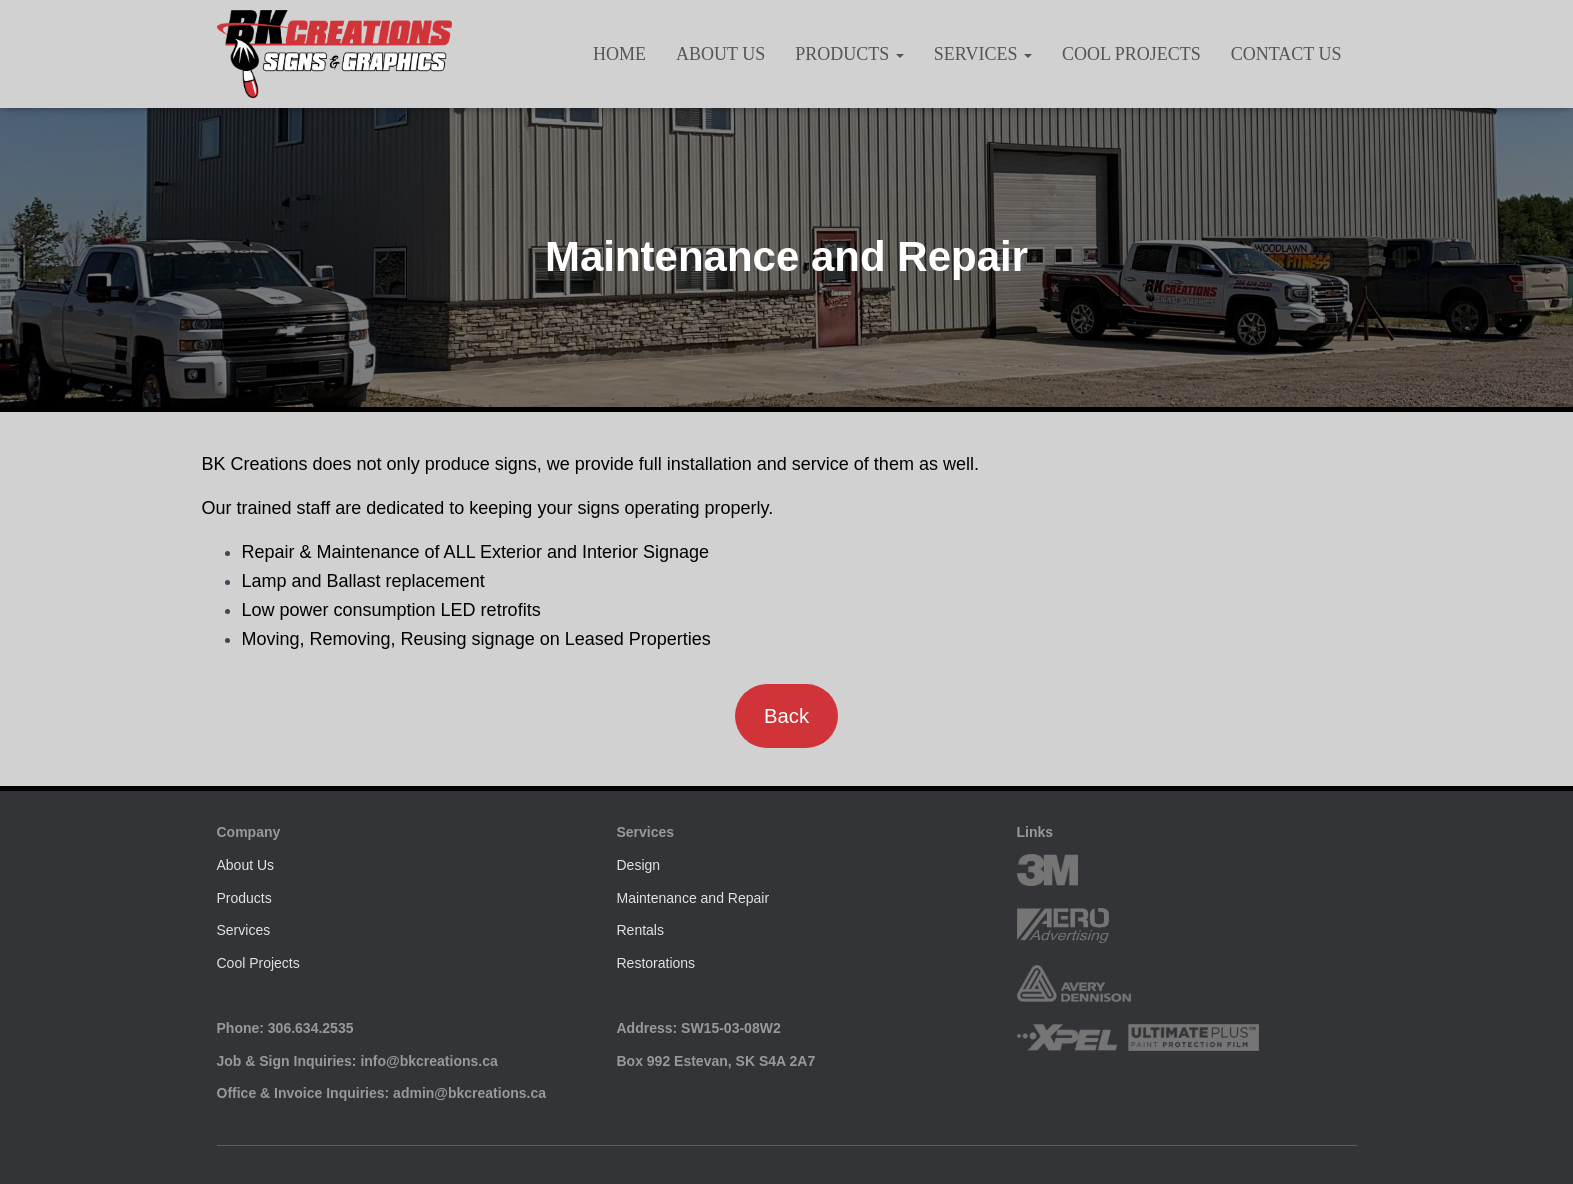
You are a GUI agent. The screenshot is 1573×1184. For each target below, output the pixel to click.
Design (639, 865)
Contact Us (1286, 54)
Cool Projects (1131, 54)
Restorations (656, 963)
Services (983, 54)
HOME (619, 54)
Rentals (640, 930)
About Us (720, 54)
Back (786, 716)
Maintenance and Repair (693, 898)
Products (849, 54)
